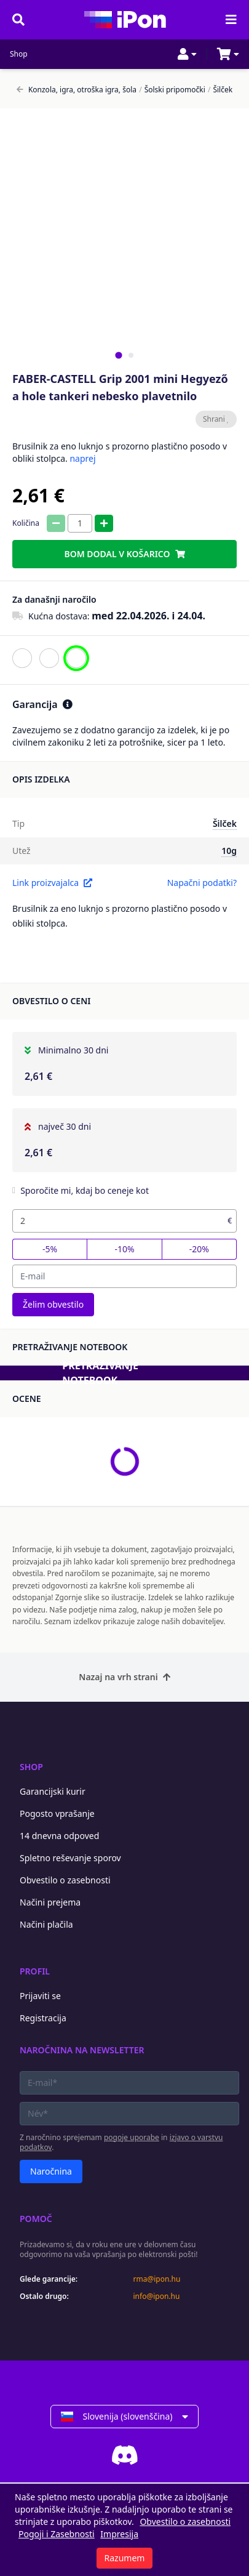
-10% (124, 1249)
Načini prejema (50, 1902)
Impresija (119, 2534)
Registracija (43, 2018)
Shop (19, 54)
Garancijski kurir (52, 1791)
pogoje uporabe (131, 2137)
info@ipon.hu (156, 2296)
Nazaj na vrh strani (124, 1677)
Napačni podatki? (202, 882)
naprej (82, 458)
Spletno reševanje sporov (70, 1858)
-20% (199, 1249)
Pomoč (36, 2218)
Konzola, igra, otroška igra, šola (76, 90)
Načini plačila (46, 1924)
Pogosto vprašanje (57, 1813)
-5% (49, 1249)
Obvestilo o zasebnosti (65, 1880)
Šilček (220, 90)
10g (229, 850)
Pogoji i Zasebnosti (56, 2534)
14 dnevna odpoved (59, 1835)
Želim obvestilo (53, 1304)
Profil (35, 1971)
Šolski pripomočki (172, 90)
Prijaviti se (40, 1996)
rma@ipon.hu (157, 2279)
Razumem (125, 2558)
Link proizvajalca (52, 882)
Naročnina (51, 2171)
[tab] (118, 355)
